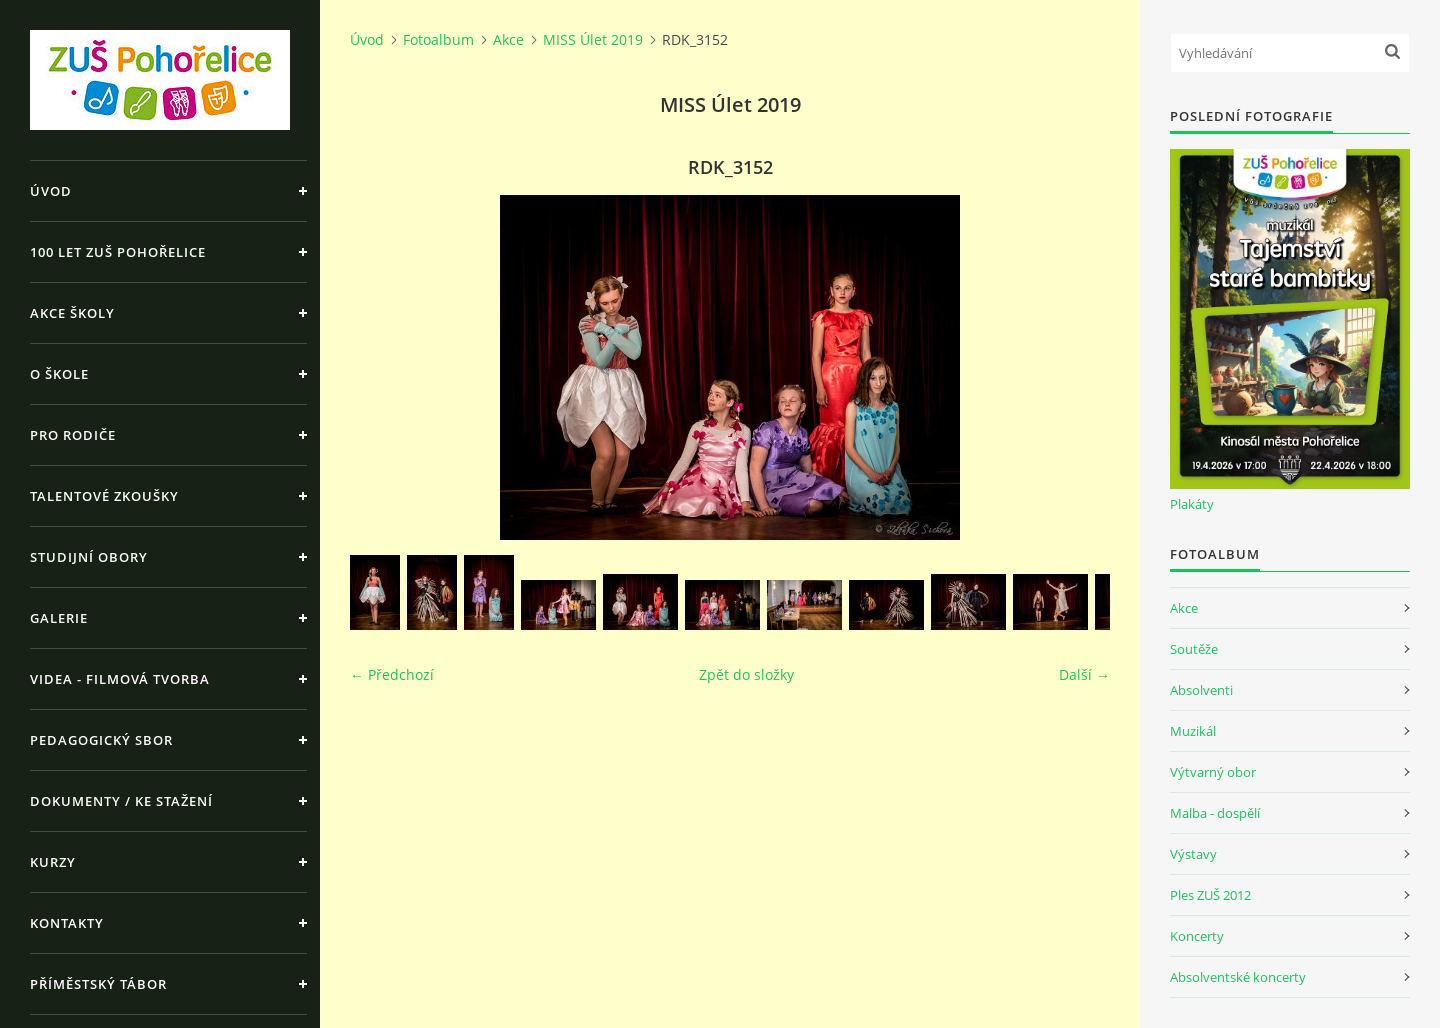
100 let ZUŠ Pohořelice (118, 252)
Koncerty (1197, 936)
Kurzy (53, 862)
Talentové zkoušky (104, 496)
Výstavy (1193, 854)
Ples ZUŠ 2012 (1210, 895)
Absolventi (1201, 690)
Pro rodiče (73, 435)
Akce (508, 39)
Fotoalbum (438, 39)
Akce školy (72, 313)
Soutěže (1194, 649)
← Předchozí (392, 674)
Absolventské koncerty (1238, 977)
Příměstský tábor (98, 984)
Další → (1084, 674)
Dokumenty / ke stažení (121, 801)
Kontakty (67, 923)
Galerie (59, 618)
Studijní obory (89, 557)
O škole (59, 374)
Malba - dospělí (1215, 813)
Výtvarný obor (1213, 772)
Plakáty (1192, 504)
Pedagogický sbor (101, 740)
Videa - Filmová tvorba (120, 679)
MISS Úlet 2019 (593, 39)
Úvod (51, 191)
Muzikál (1193, 731)
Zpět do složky (746, 674)
